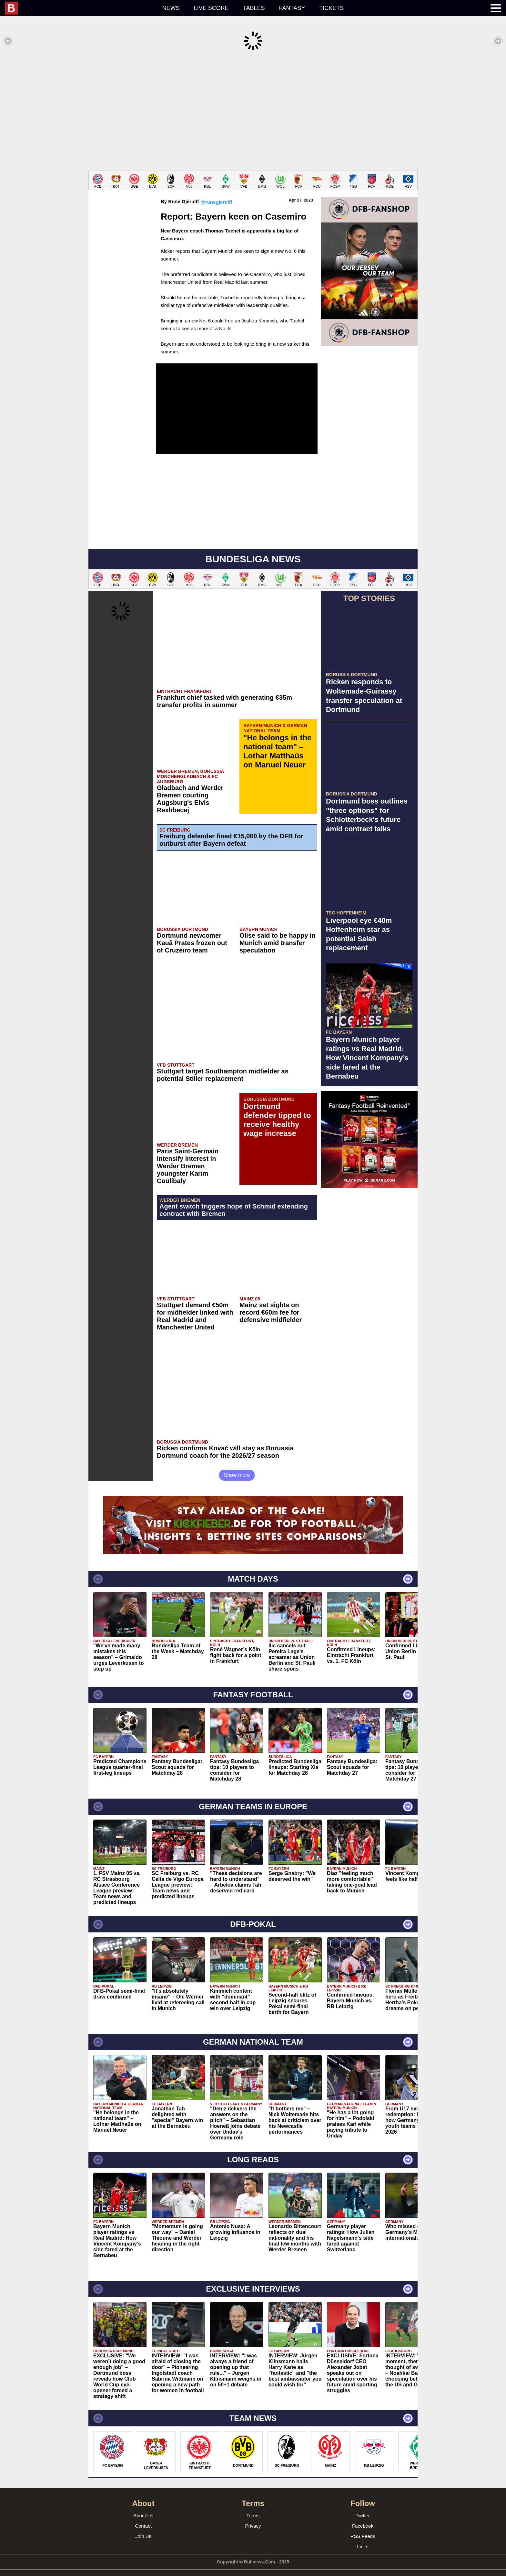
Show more (237, 1465)
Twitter (363, 2506)
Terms (253, 2506)
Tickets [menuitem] (331, 8)
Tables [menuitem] (254, 8)
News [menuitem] (171, 8)
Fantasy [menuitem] (292, 8)
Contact (143, 2516)
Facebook (362, 2516)
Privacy (253, 2516)
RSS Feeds (362, 2526)
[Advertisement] (253, 111)
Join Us (143, 2526)
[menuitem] (80, 8)
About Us (143, 2506)
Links (362, 2537)
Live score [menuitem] (211, 8)
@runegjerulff (216, 192)
